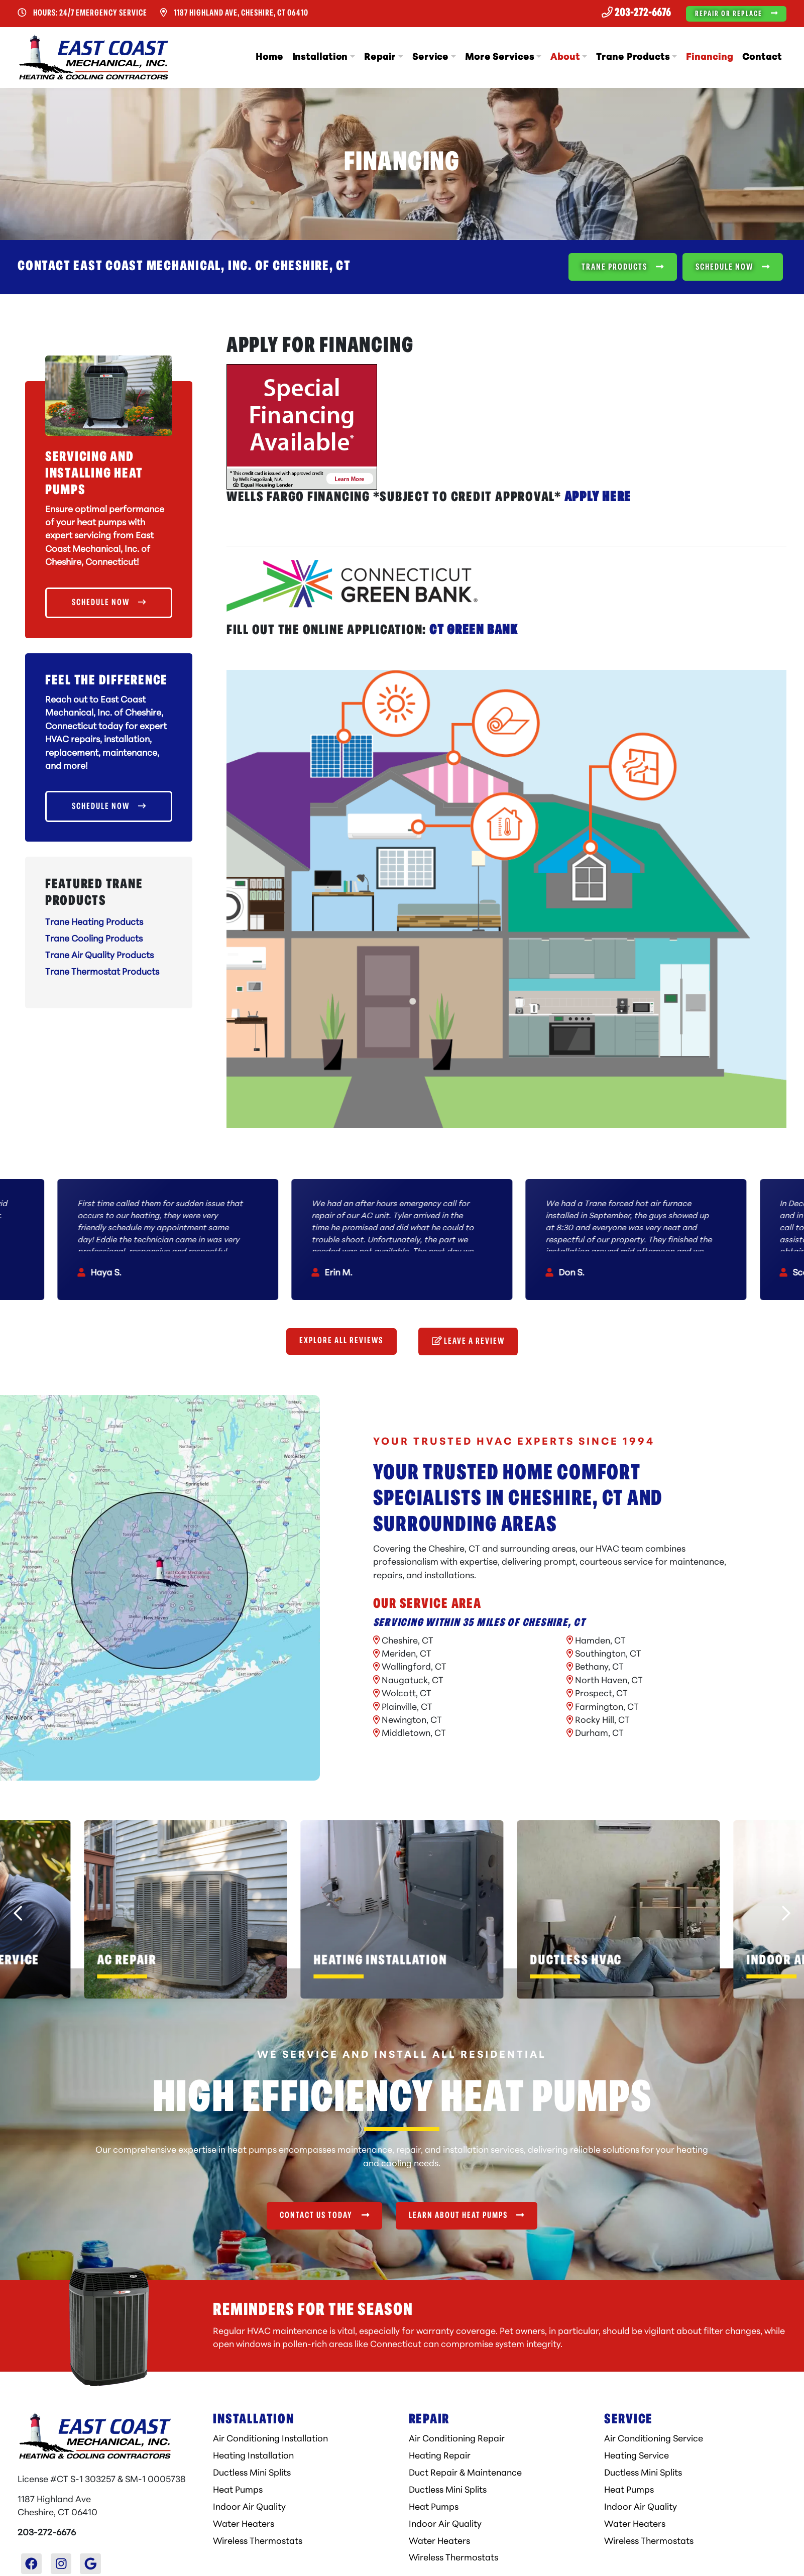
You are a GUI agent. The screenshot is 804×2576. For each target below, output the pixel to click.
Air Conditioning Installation (270, 2439)
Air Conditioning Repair (457, 2439)
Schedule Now (733, 267)
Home (269, 57)
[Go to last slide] (18, 1913)
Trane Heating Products (94, 922)
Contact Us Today (324, 2215)
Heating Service (636, 2456)
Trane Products (633, 57)
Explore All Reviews (341, 1341)
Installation (320, 57)
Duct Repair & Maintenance (465, 2473)
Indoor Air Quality (249, 2507)
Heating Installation (253, 2456)
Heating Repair (440, 2456)
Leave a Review (468, 1341)
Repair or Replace (736, 13)
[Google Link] (90, 2563)
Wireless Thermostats (257, 2541)
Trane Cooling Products (94, 939)
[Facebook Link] (31, 2563)
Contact (762, 57)
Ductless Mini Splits (252, 2473)
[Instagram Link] (61, 2563)
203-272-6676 (636, 13)
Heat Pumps (238, 2490)
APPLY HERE (598, 498)
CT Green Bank (473, 631)
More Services (499, 57)
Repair (380, 57)
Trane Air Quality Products (99, 956)
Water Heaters (243, 2524)
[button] (185, 1909)
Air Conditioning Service (653, 2439)
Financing (709, 57)
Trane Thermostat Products (102, 972)
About (565, 57)
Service (430, 57)
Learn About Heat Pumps (466, 2215)
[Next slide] (786, 1913)
